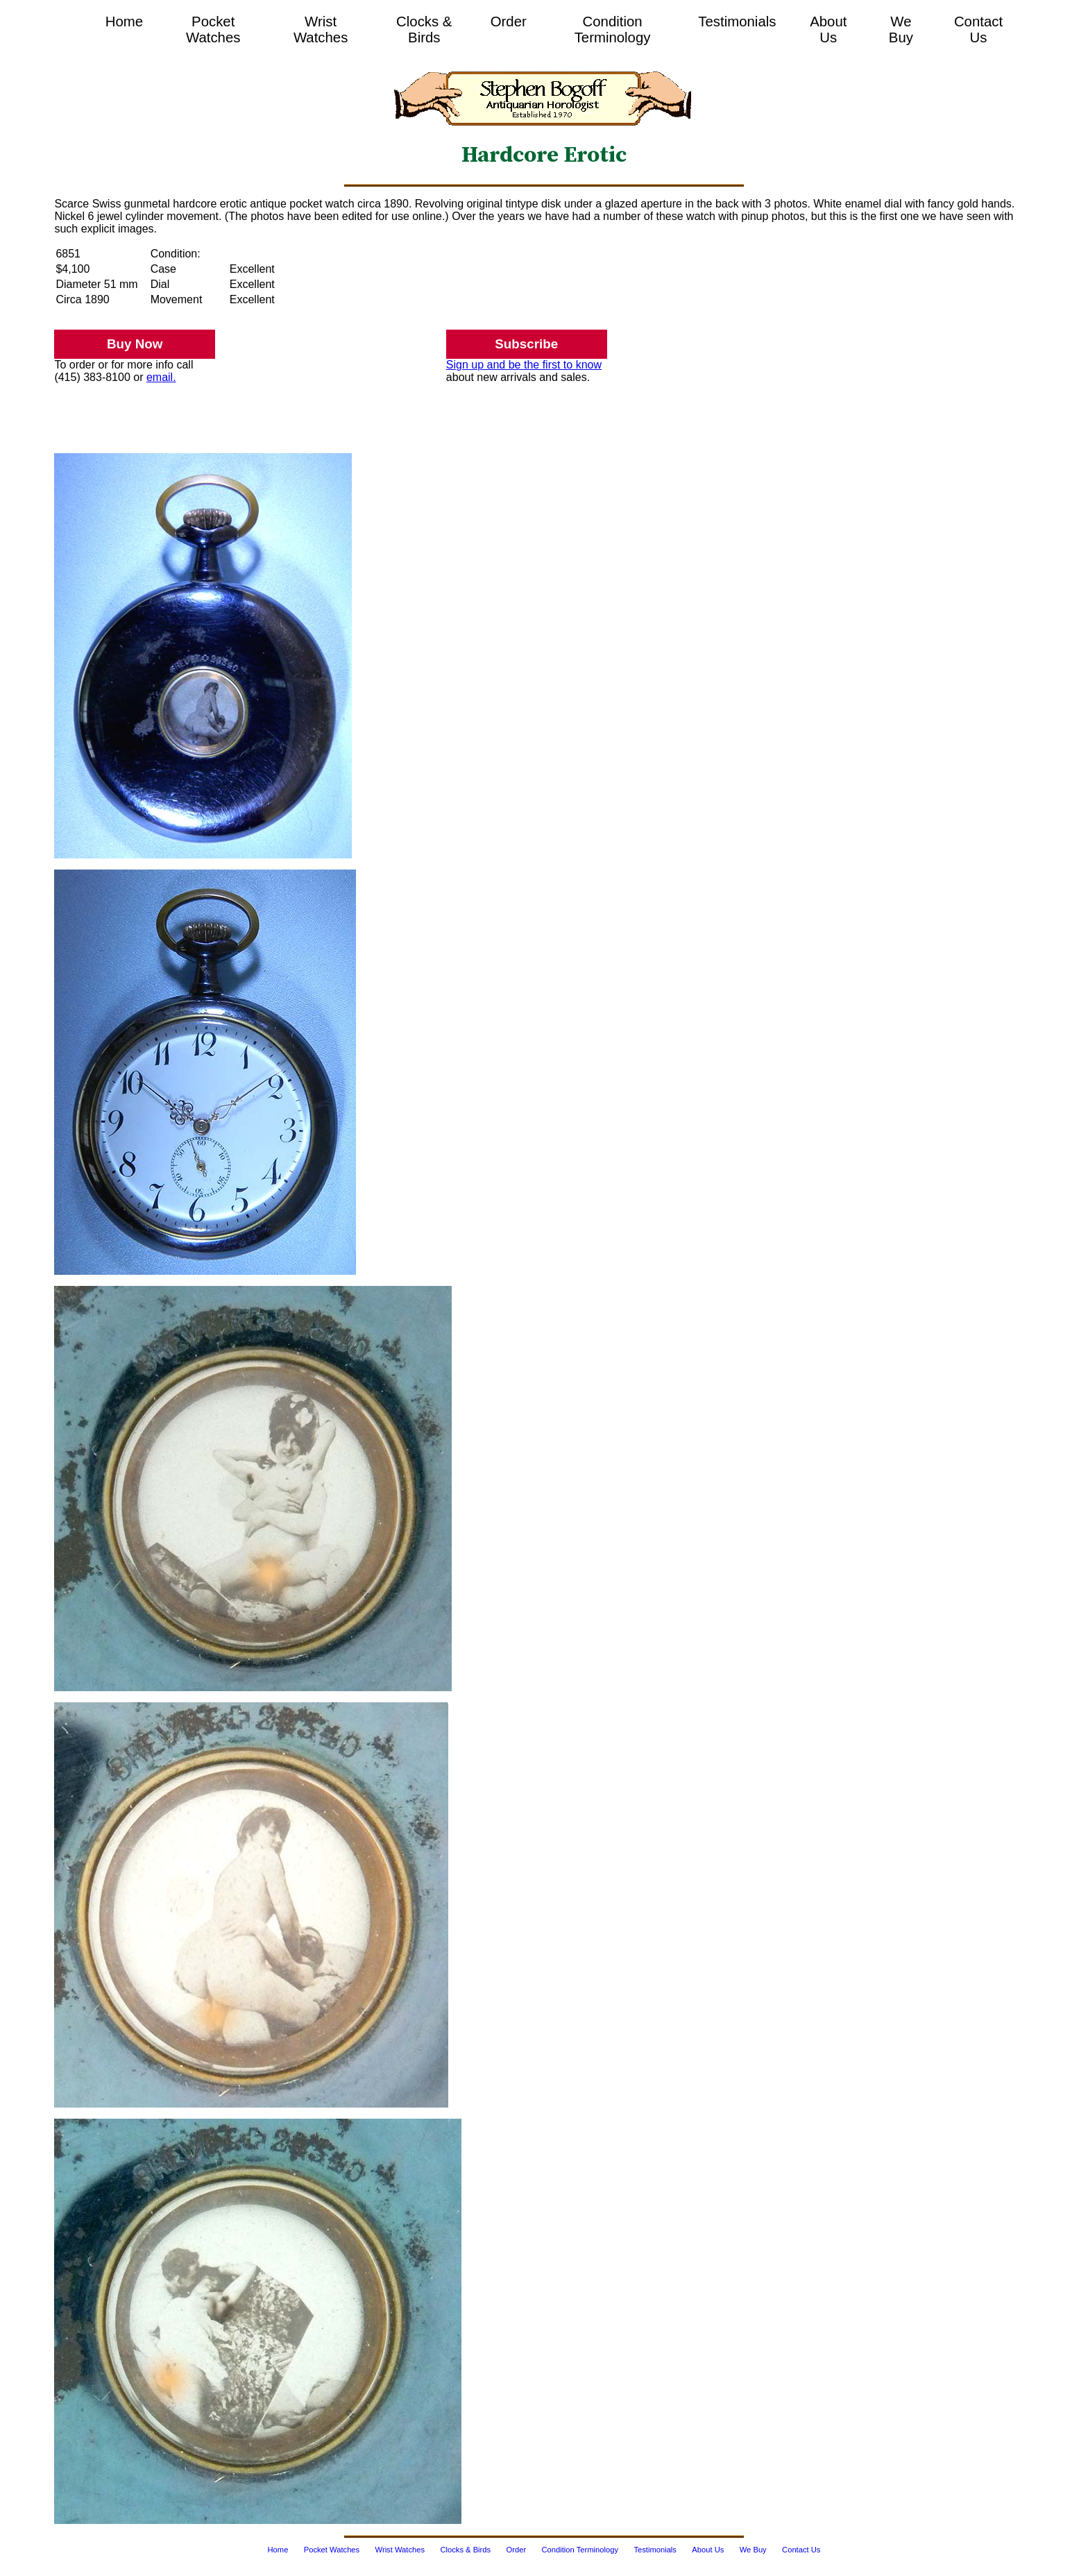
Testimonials (737, 21)
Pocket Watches (213, 29)
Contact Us (978, 29)
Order (509, 21)
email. (161, 377)
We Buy (901, 29)
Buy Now (134, 344)
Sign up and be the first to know (524, 365)
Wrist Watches (321, 29)
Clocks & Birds (424, 29)
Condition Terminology (613, 29)
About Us (828, 29)
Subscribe (526, 344)
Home (124, 21)
